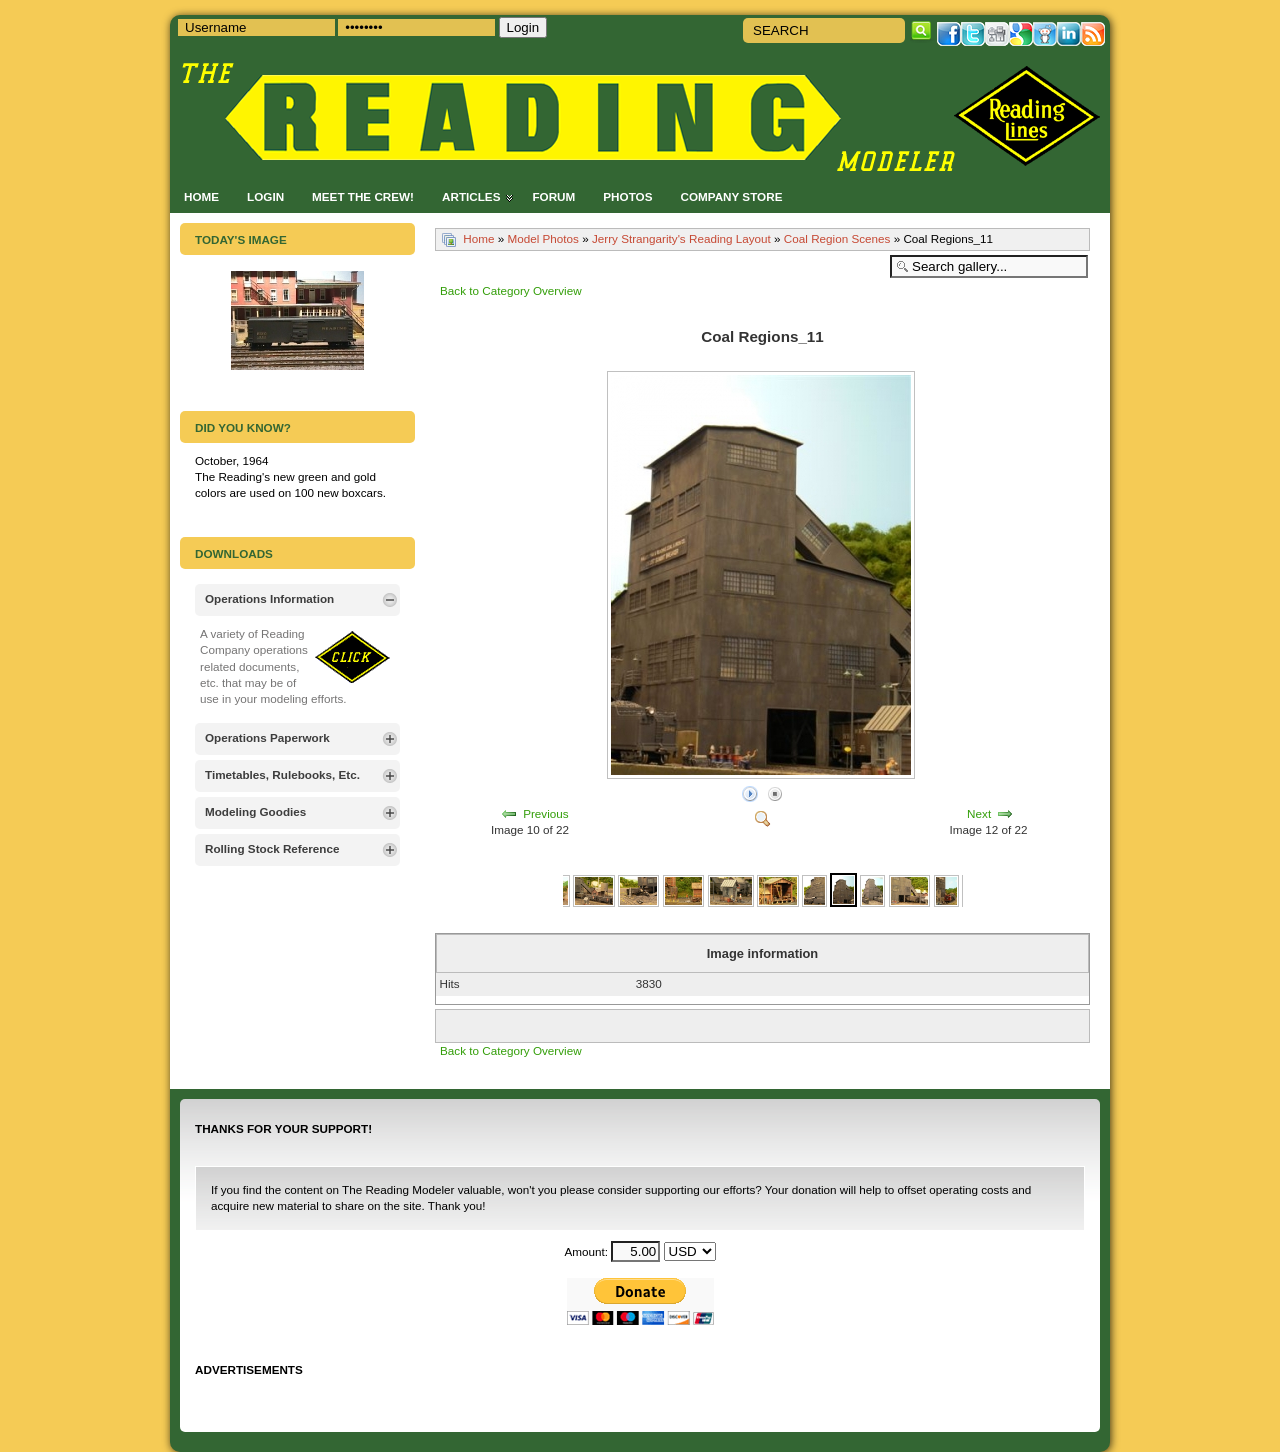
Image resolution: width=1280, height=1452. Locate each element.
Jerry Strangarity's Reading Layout (681, 238)
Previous (545, 813)
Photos (627, 196)
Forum (553, 196)
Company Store (731, 196)
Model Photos (542, 238)
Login (265, 196)
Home (201, 196)
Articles (471, 196)
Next (979, 813)
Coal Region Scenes (837, 238)
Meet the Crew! (363, 196)
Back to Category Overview (511, 290)
